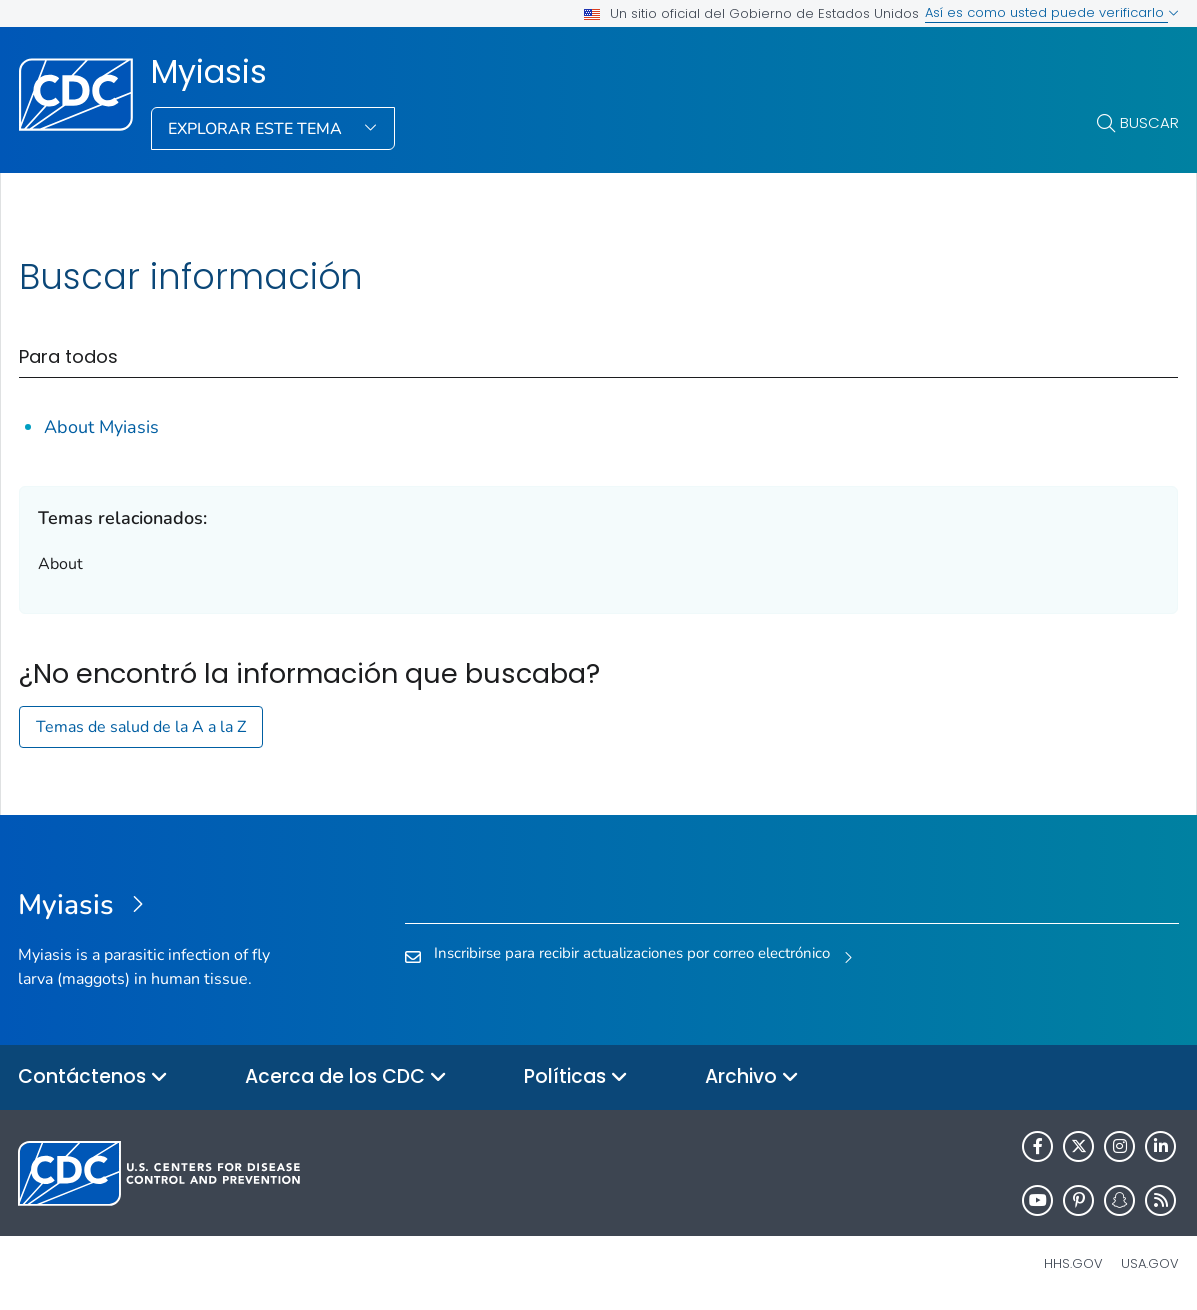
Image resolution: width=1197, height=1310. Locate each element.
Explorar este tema (257, 129)
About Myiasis (101, 427)
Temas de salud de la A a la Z (141, 727)
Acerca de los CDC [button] (346, 1077)
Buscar (1149, 122)
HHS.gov (1073, 1263)
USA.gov (1150, 1263)
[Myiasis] (163, 906)
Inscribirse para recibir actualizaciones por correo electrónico (632, 953)
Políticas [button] (576, 1077)
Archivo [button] (752, 1077)
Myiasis (209, 72)
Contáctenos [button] (93, 1077)
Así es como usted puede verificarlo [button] (1052, 12)
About (60, 564)
